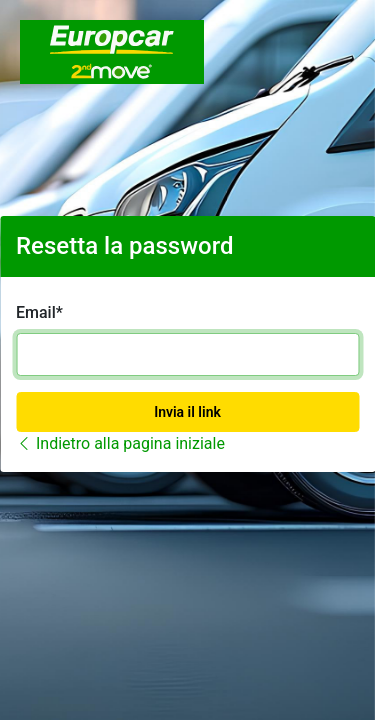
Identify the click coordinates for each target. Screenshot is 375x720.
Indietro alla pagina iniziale (120, 443)
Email (36, 312)
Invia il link (187, 412)
